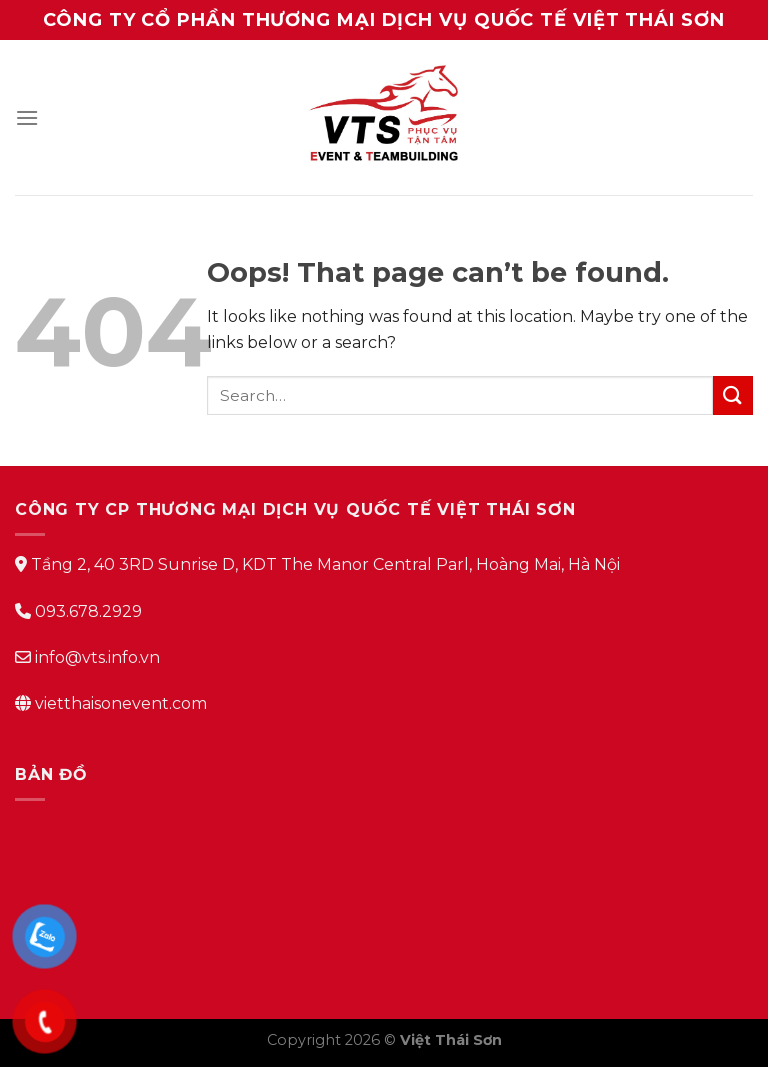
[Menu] (27, 117)
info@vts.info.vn (97, 657)
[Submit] (733, 395)
